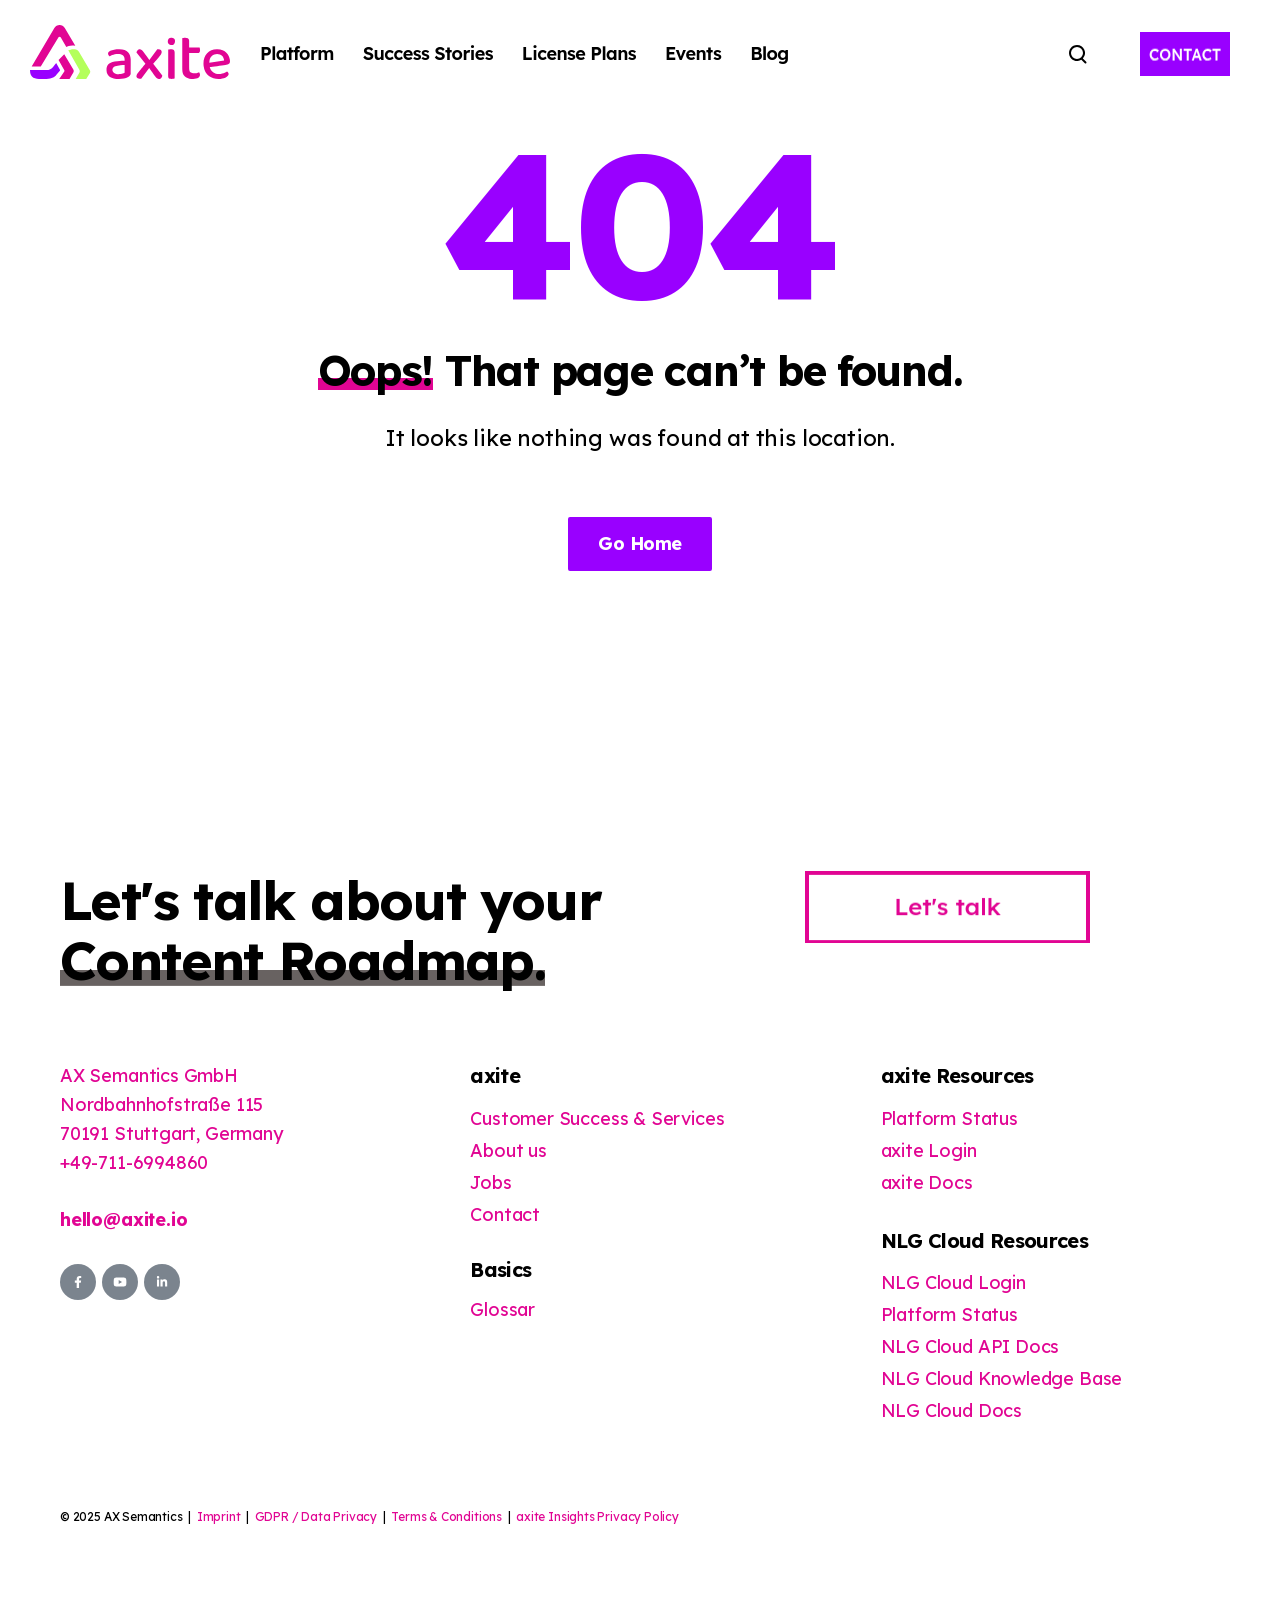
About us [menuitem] (508, 1150)
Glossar (502, 1309)
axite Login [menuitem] (929, 1150)
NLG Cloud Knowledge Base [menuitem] (1002, 1378)
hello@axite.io (123, 1219)
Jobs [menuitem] (490, 1182)
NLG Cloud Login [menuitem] (953, 1282)
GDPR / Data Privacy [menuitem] (316, 1516)
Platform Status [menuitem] (949, 1118)
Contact (505, 1214)
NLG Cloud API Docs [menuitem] (970, 1346)
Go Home (639, 543)
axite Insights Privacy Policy (597, 1516)
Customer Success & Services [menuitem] (597, 1118)
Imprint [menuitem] (219, 1516)
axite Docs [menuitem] (927, 1182)
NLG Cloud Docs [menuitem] (951, 1410)
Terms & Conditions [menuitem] (446, 1516)
